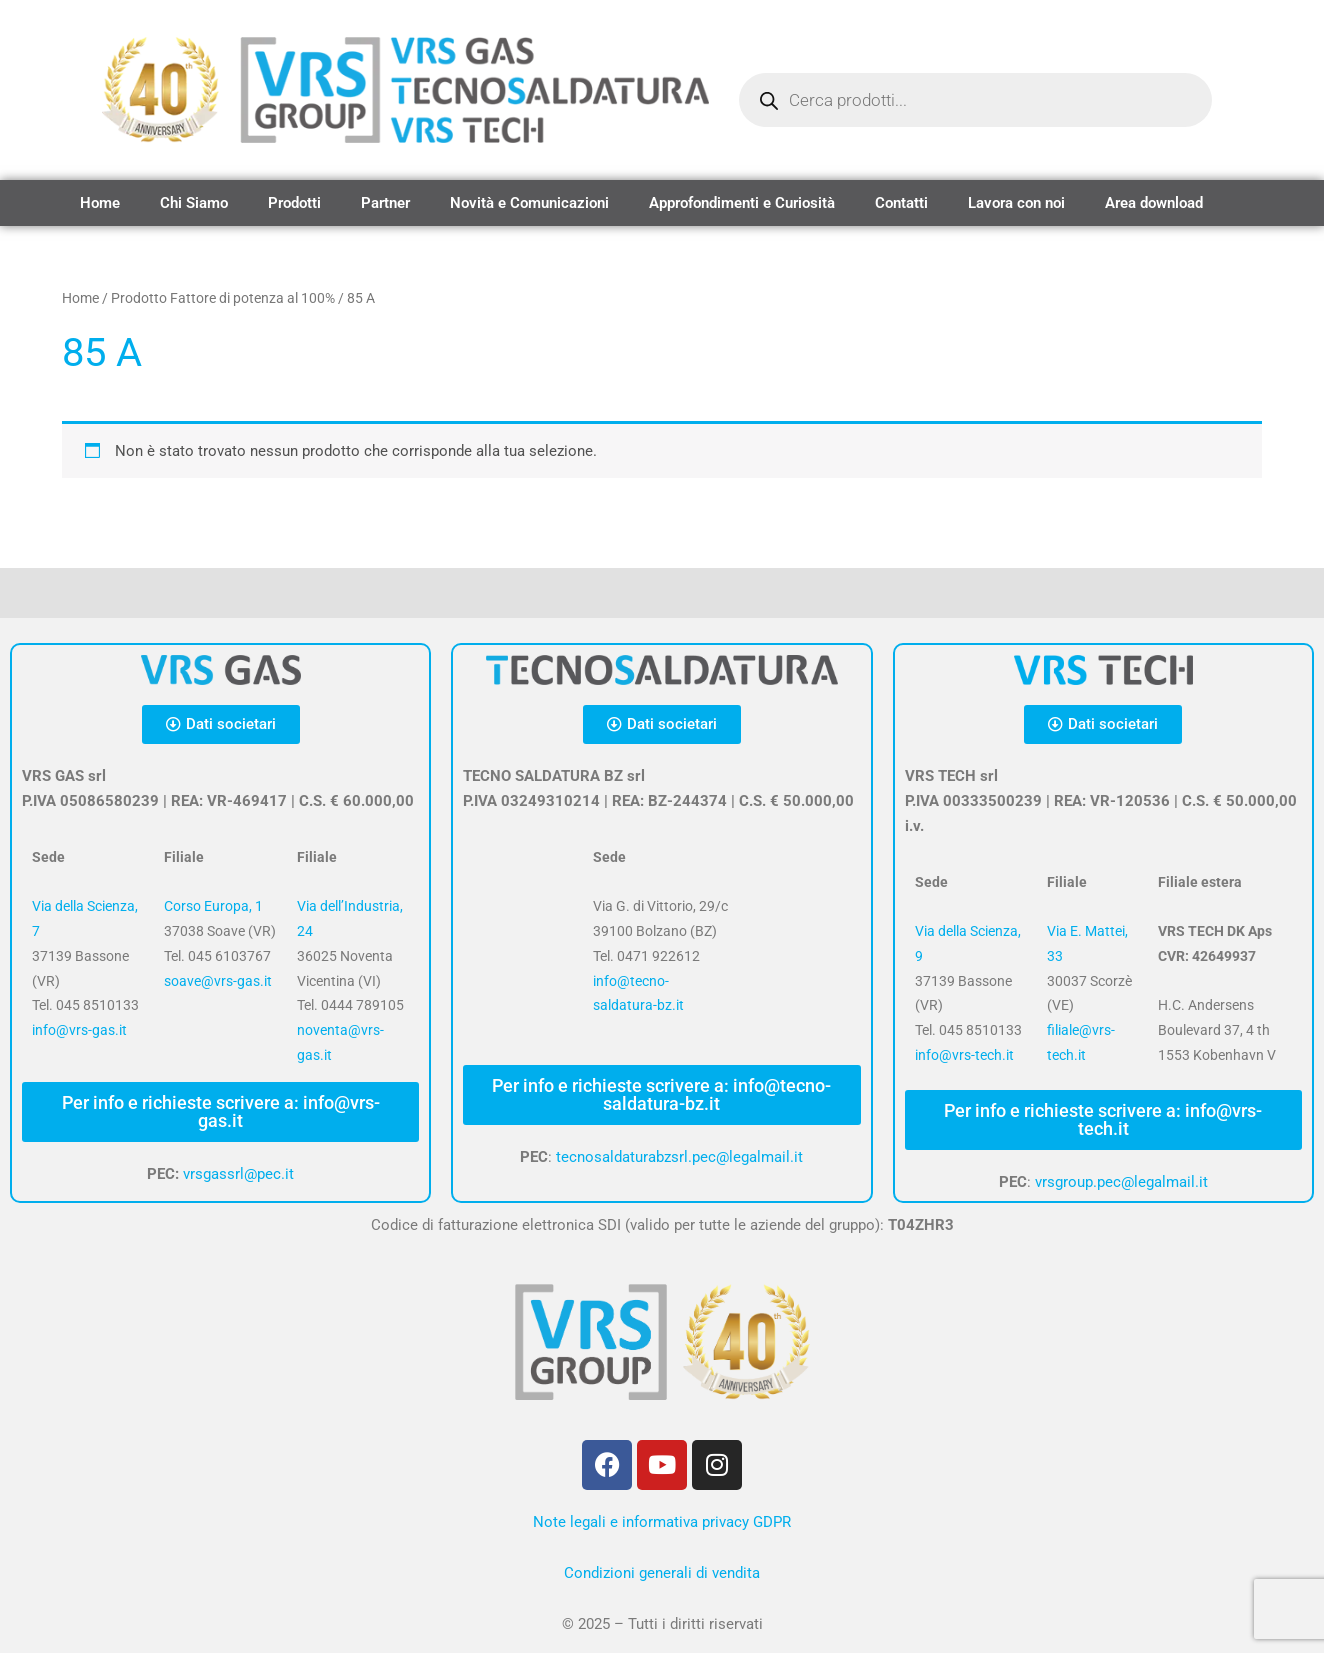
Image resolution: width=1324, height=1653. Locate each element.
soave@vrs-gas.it (218, 981)
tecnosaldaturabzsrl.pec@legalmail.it (679, 1157)
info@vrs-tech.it (964, 1055)
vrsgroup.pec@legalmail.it (1121, 1182)
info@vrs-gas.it (79, 1030)
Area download (1154, 203)
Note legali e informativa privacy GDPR (662, 1522)
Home (100, 203)
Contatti (901, 203)
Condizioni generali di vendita (662, 1573)
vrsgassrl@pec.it (238, 1174)
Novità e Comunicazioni (529, 203)
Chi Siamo (194, 203)
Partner (385, 203)
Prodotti (294, 203)
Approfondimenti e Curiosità (742, 203)
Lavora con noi (1016, 203)
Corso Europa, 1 (213, 906)
